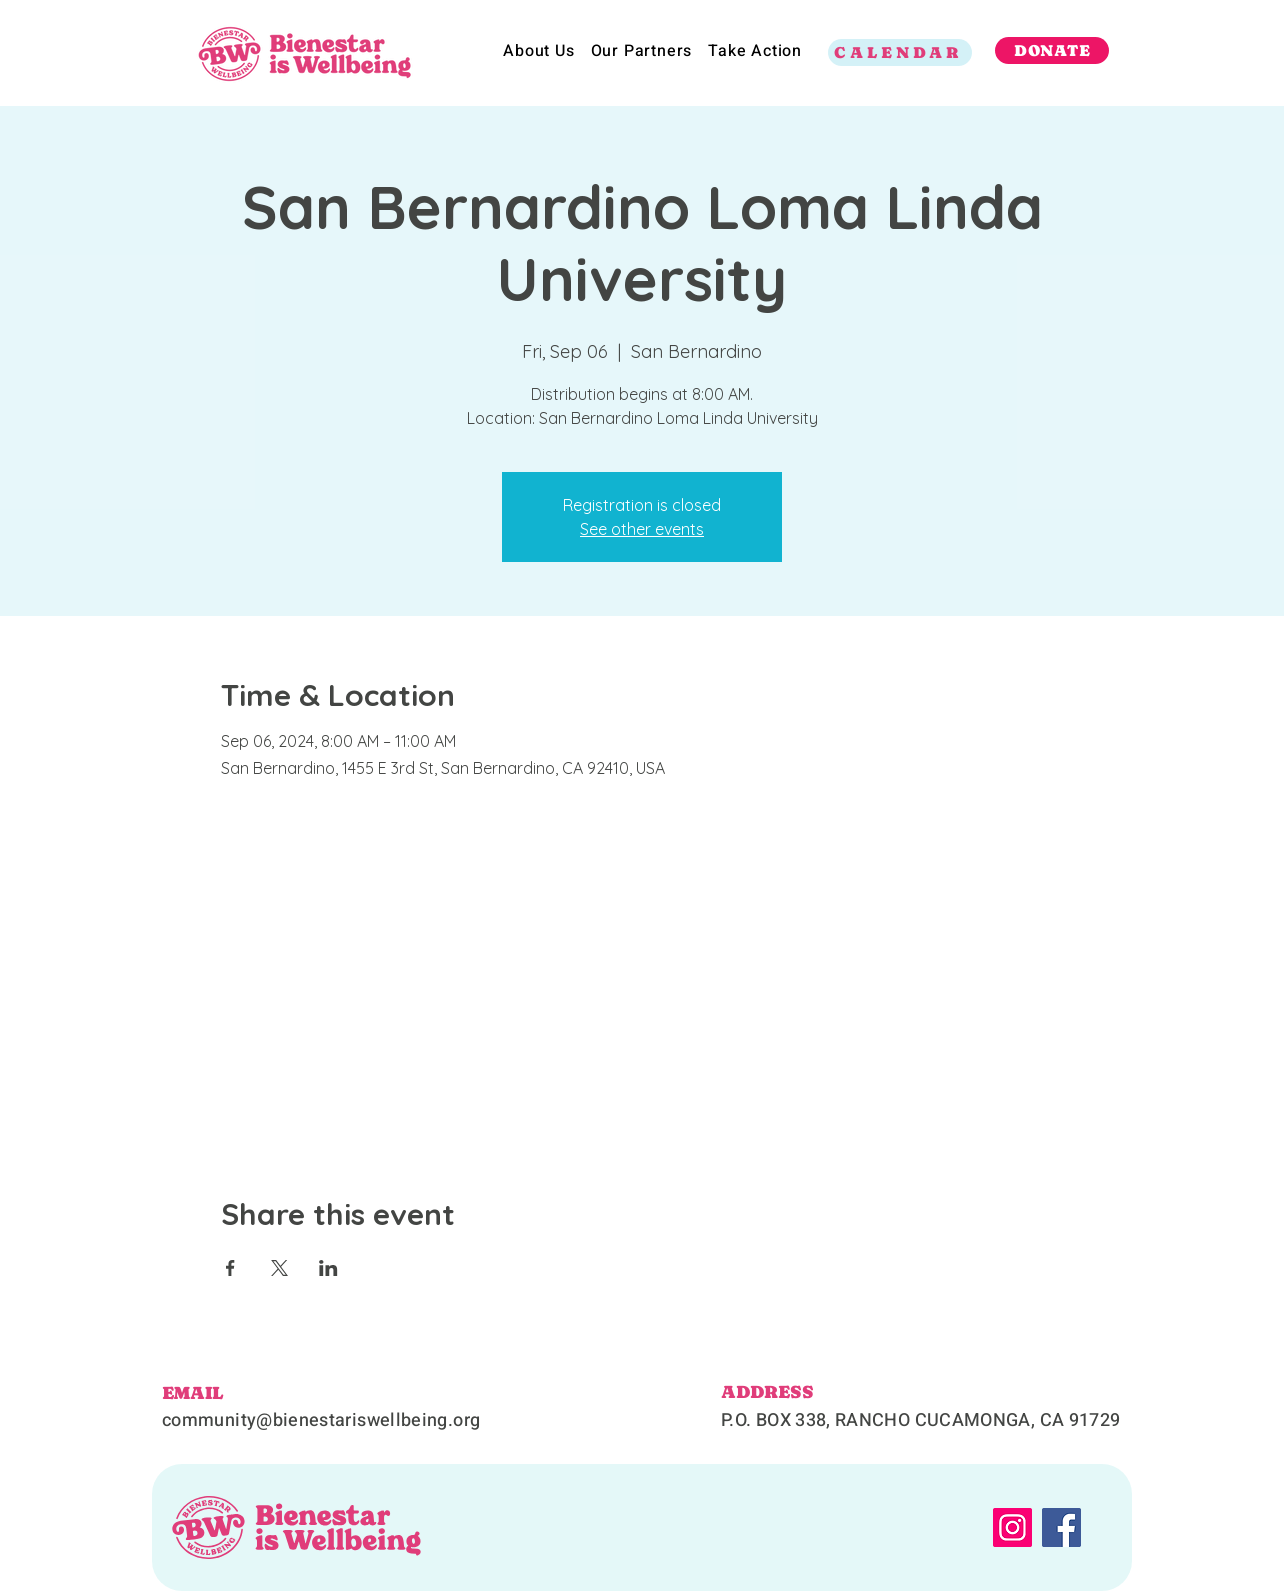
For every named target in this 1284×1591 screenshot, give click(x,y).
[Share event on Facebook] (230, 1268)
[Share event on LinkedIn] (328, 1268)
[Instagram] (1012, 1527)
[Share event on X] (279, 1268)
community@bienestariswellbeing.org (321, 1420)
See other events (642, 529)
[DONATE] (1052, 50)
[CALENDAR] (900, 52)
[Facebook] (1061, 1527)
